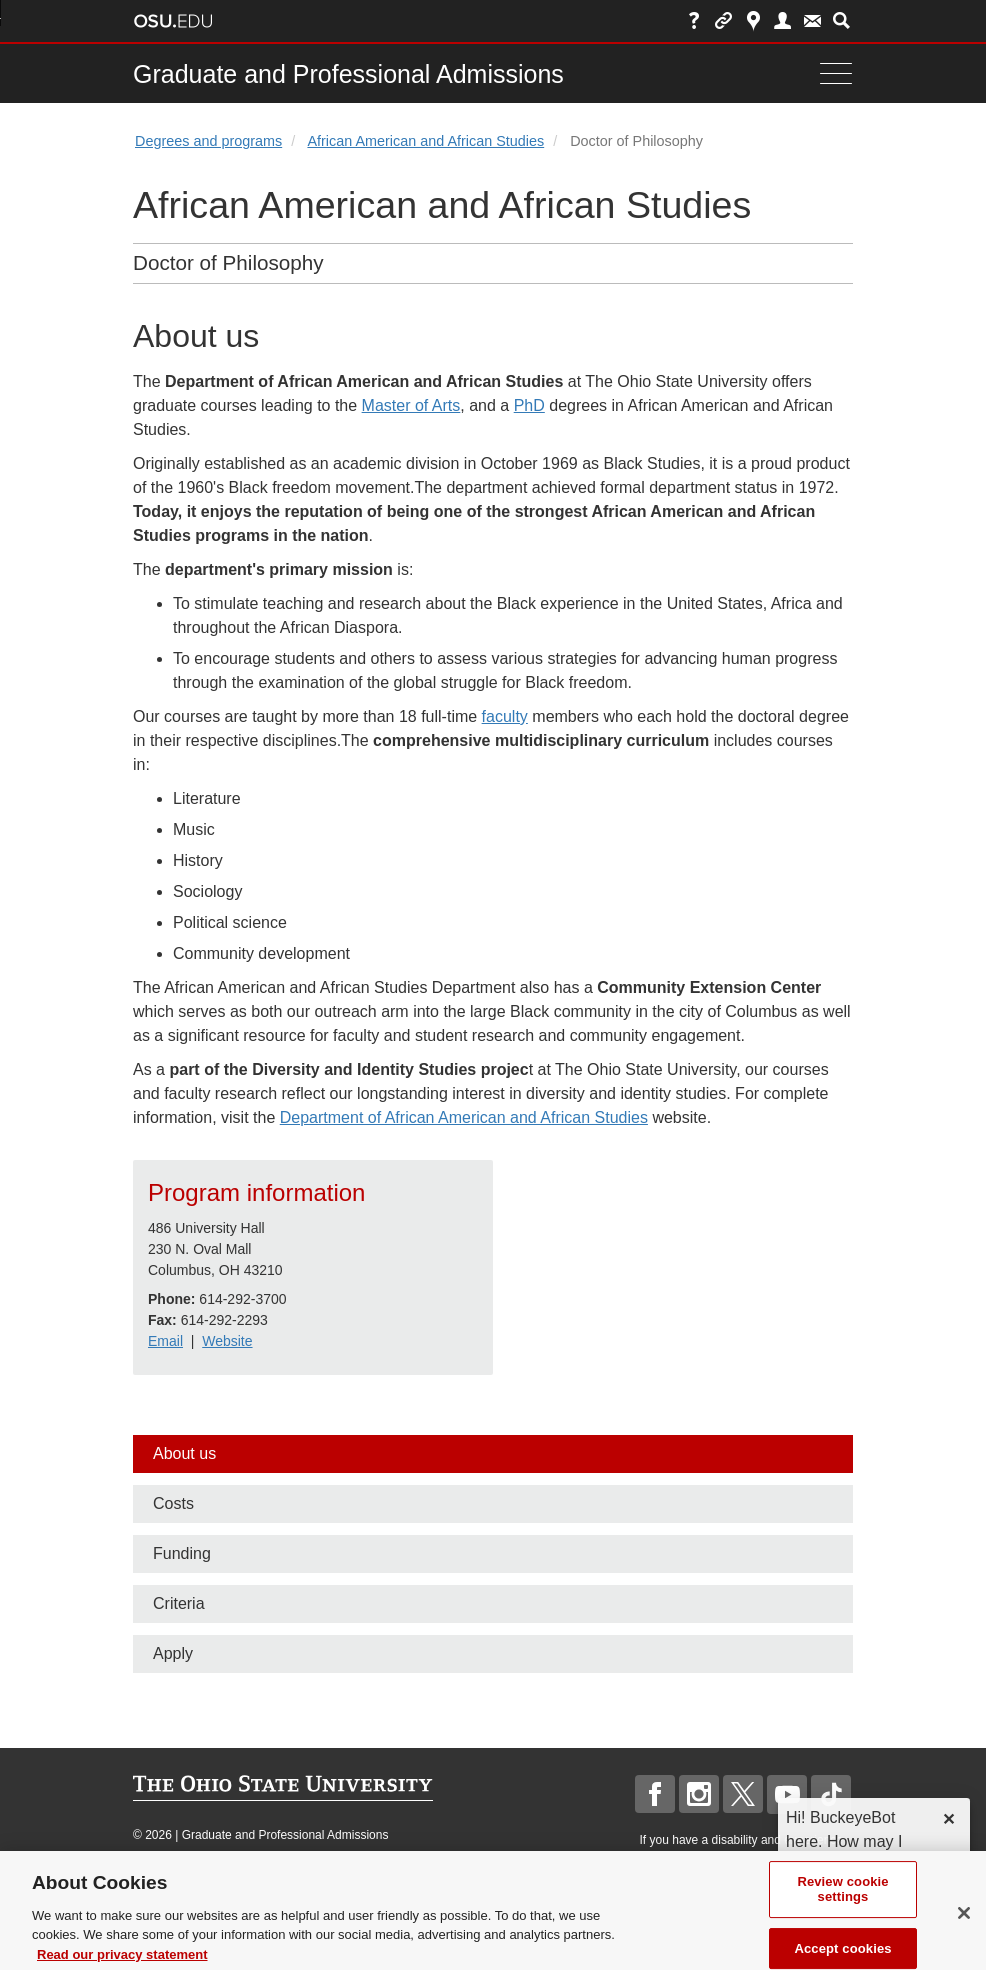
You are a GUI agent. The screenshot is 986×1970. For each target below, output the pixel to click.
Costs (173, 1503)
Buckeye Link (723, 20)
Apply (173, 1653)
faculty (505, 716)
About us (184, 1453)
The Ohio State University (173, 21)
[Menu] (831, 73)
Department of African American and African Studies (464, 1117)
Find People (782, 20)
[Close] (964, 1931)
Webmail (812, 20)
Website (227, 1341)
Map (753, 20)
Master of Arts (411, 405)
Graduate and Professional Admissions (348, 74)
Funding (182, 1553)
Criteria (179, 1603)
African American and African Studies (425, 141)
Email (165, 1341)
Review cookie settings (842, 1907)
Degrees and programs (208, 141)
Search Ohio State (841, 20)
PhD (529, 405)
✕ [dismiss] (948, 1819)
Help (694, 20)
